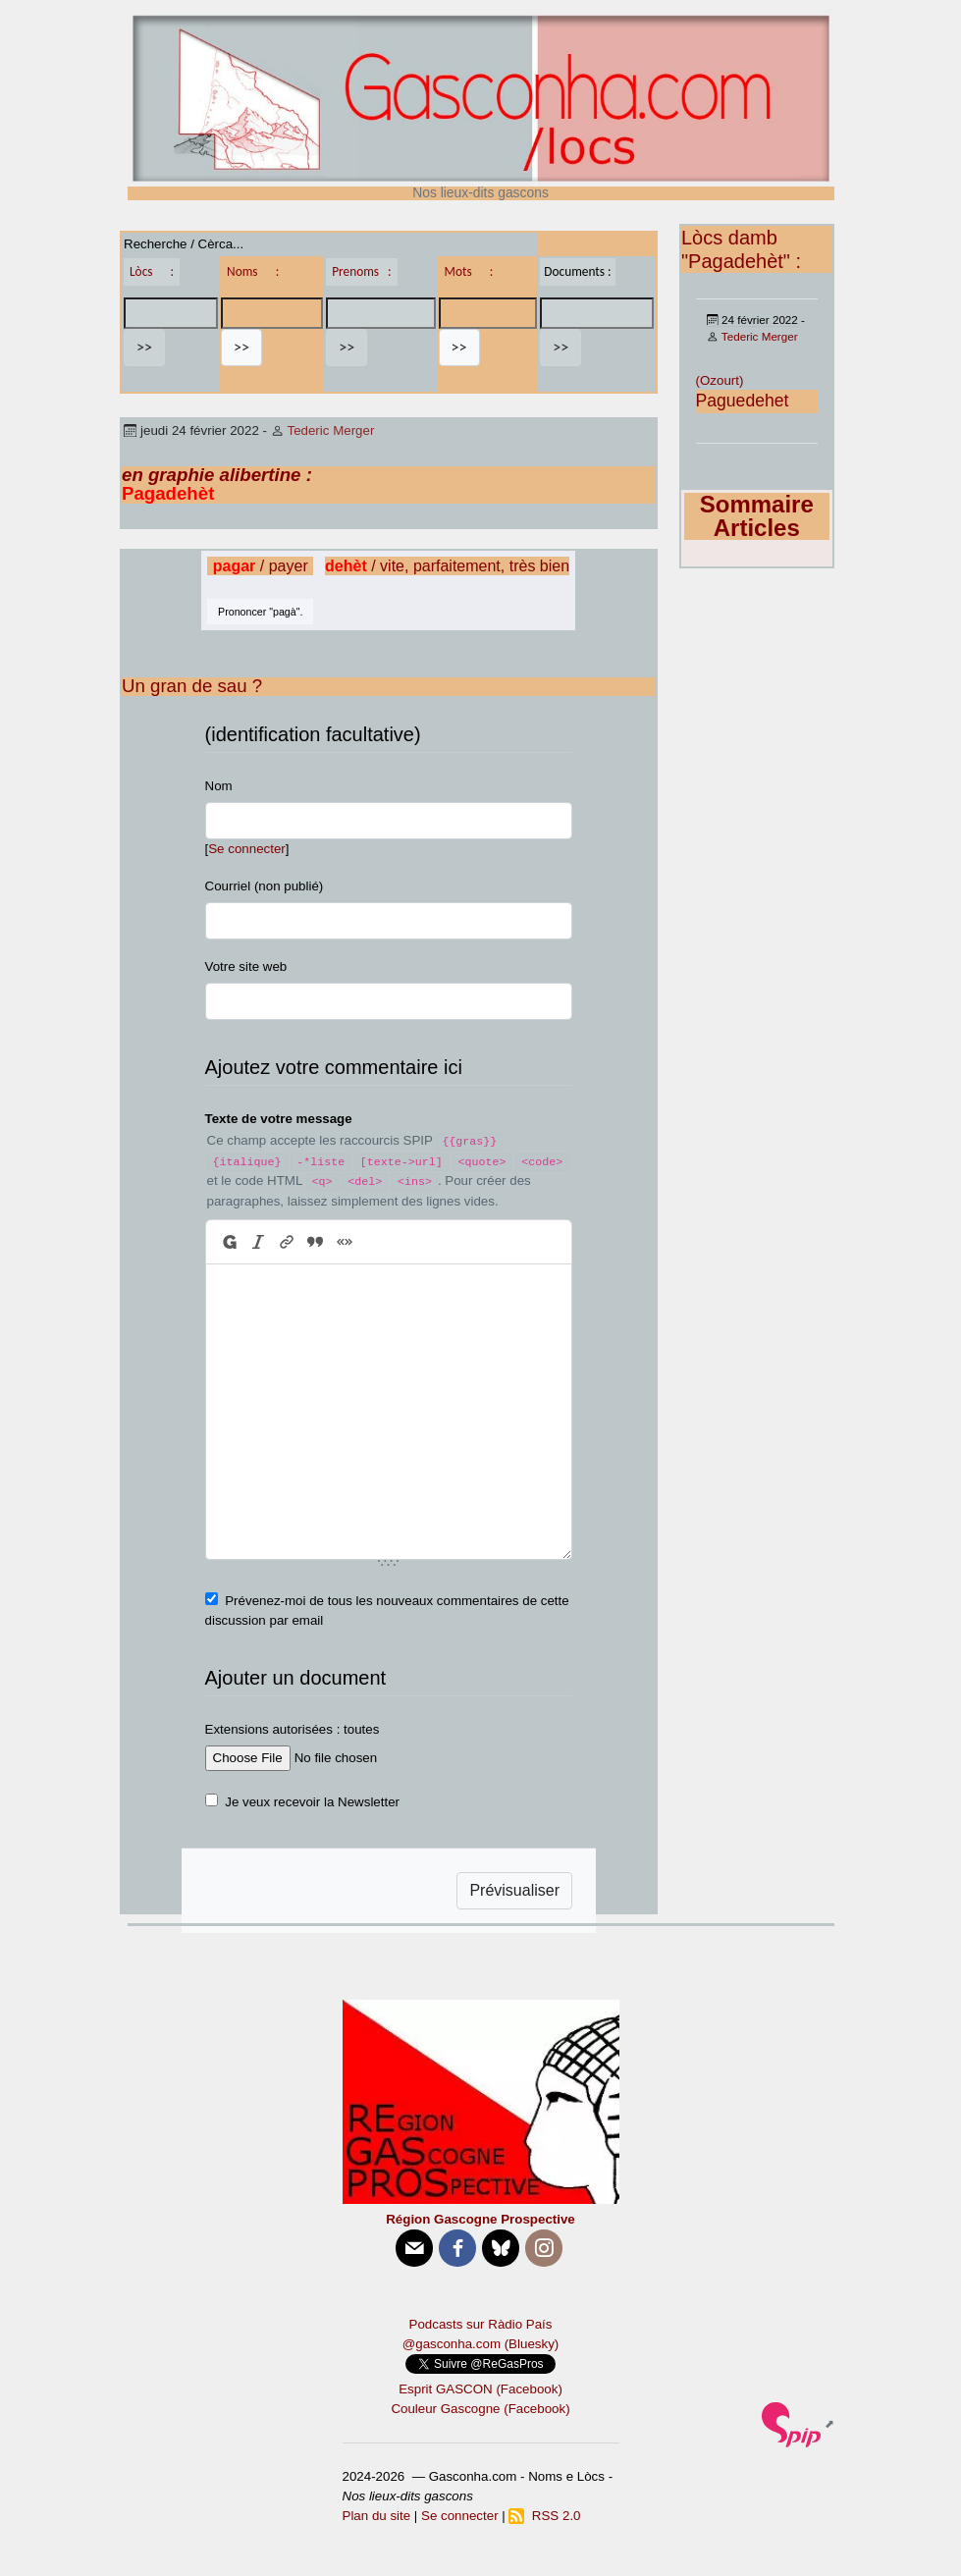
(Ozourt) (720, 380)
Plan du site (377, 2515)
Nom (219, 785)
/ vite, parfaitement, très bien (447, 566)
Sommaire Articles (757, 516)
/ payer (260, 566)
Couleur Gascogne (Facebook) (480, 2408)
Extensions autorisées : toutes (292, 1729)
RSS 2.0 (544, 2515)
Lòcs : (152, 271)
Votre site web (246, 966)
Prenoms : (361, 271)
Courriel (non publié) (264, 886)
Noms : (253, 271)
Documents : (577, 271)
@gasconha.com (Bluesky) (480, 2343)
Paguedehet (742, 400)
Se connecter (247, 848)
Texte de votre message (278, 1118)
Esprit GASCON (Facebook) (480, 2389)
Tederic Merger (330, 430)
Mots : (469, 271)
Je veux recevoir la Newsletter (312, 1802)
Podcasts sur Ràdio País (481, 2324)
